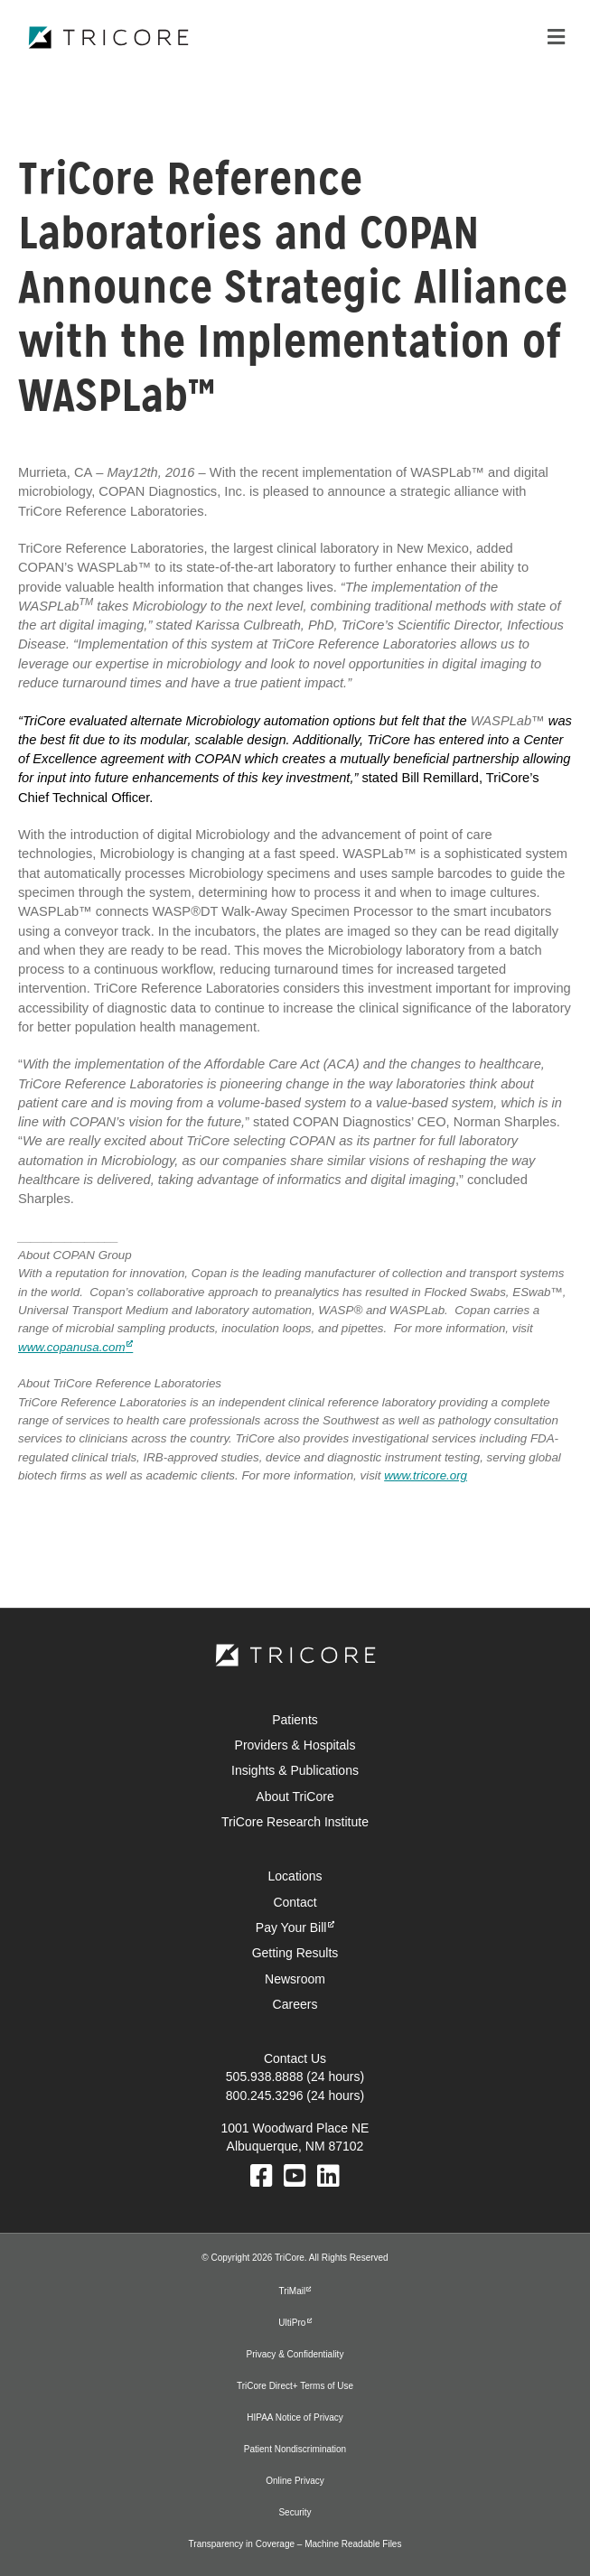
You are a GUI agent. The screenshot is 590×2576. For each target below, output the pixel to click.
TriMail (292, 2291)
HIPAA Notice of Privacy (295, 2417)
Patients (295, 1720)
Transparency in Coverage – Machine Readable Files (295, 2544)
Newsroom (295, 1979)
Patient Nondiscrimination (295, 2449)
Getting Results (295, 1953)
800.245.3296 (265, 2095)
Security (294, 2512)
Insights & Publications (295, 1770)
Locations (295, 1876)
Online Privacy (294, 2481)
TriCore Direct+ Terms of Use (295, 2386)
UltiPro (291, 2323)
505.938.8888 (265, 2076)
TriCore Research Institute (295, 1822)
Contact (294, 1902)
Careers (295, 2004)
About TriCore (294, 1796)
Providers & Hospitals (295, 1745)
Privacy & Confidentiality (295, 2354)
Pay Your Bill (291, 1927)
